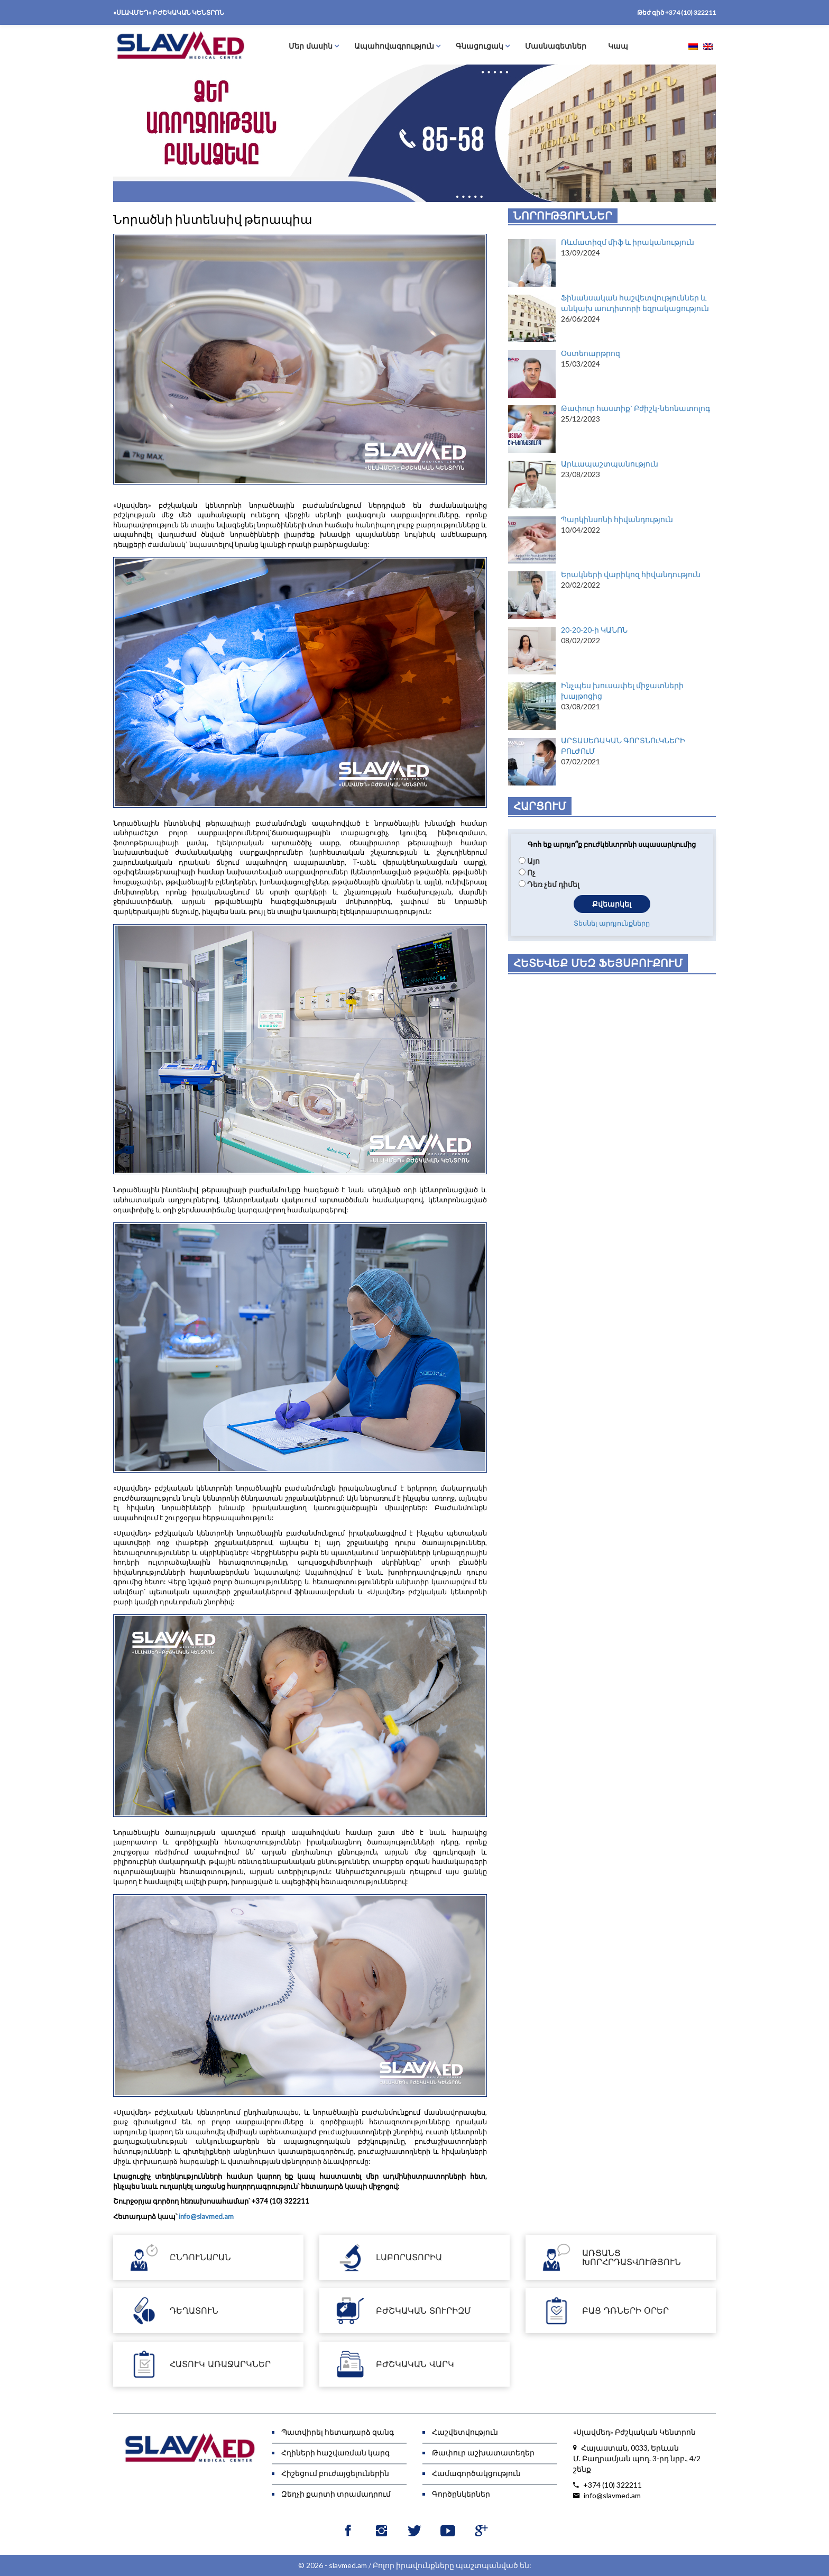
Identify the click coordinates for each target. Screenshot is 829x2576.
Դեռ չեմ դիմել (553, 884)
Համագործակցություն (476, 2473)
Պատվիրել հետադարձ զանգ (337, 2431)
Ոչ (531, 872)
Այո (533, 860)
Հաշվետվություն (465, 2431)
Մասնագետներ (555, 46)
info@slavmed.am (206, 2216)
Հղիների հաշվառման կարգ (335, 2452)
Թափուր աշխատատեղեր (483, 2452)
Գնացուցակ (479, 46)
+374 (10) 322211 (690, 12)
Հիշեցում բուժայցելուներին (335, 2473)
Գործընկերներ (461, 2493)
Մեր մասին (311, 46)
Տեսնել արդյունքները (612, 925)
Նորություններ (562, 215)
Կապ (618, 46)
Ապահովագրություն (394, 46)
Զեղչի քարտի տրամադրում (336, 2493)
